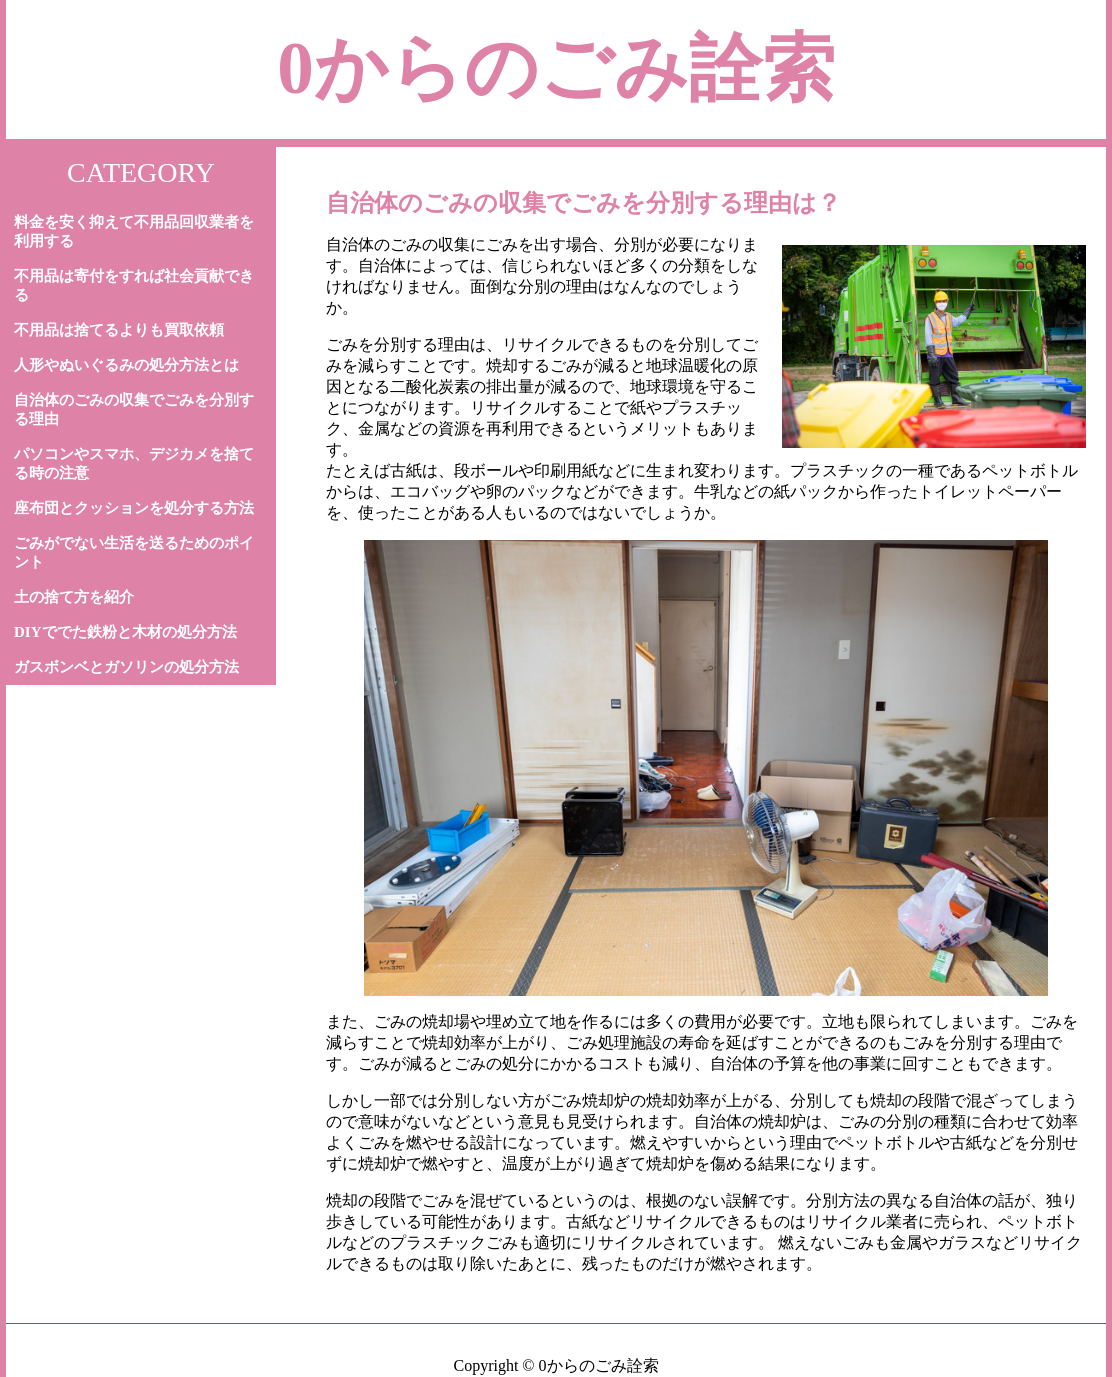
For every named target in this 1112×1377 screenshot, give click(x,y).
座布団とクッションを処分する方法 (134, 508)
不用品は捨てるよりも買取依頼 (119, 330)
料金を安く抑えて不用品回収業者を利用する (134, 231)
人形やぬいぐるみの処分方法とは (126, 365)
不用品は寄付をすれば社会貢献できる (134, 285)
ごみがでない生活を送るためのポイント (134, 552)
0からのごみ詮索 (556, 68)
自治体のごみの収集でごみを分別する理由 (134, 409)
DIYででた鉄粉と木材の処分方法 (125, 632)
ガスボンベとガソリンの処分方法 (126, 667)
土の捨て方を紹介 (74, 597)
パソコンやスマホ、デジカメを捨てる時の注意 (134, 463)
